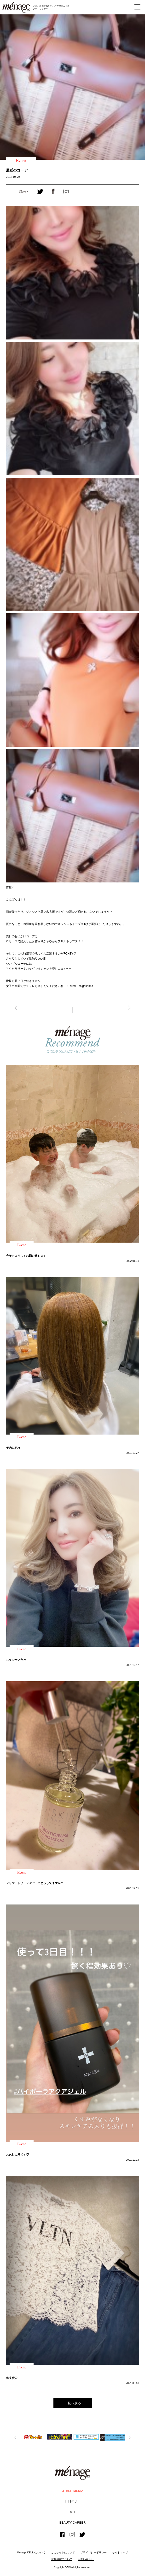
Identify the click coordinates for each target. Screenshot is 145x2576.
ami (72, 2512)
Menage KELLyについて (31, 2552)
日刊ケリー (72, 2501)
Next (129, 2437)
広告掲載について (61, 2559)
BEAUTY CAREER (72, 2522)
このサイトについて (63, 2552)
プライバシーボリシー (93, 2552)
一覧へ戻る (72, 2403)
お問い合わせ (86, 2559)
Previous (15, 2437)
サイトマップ (120, 2552)
